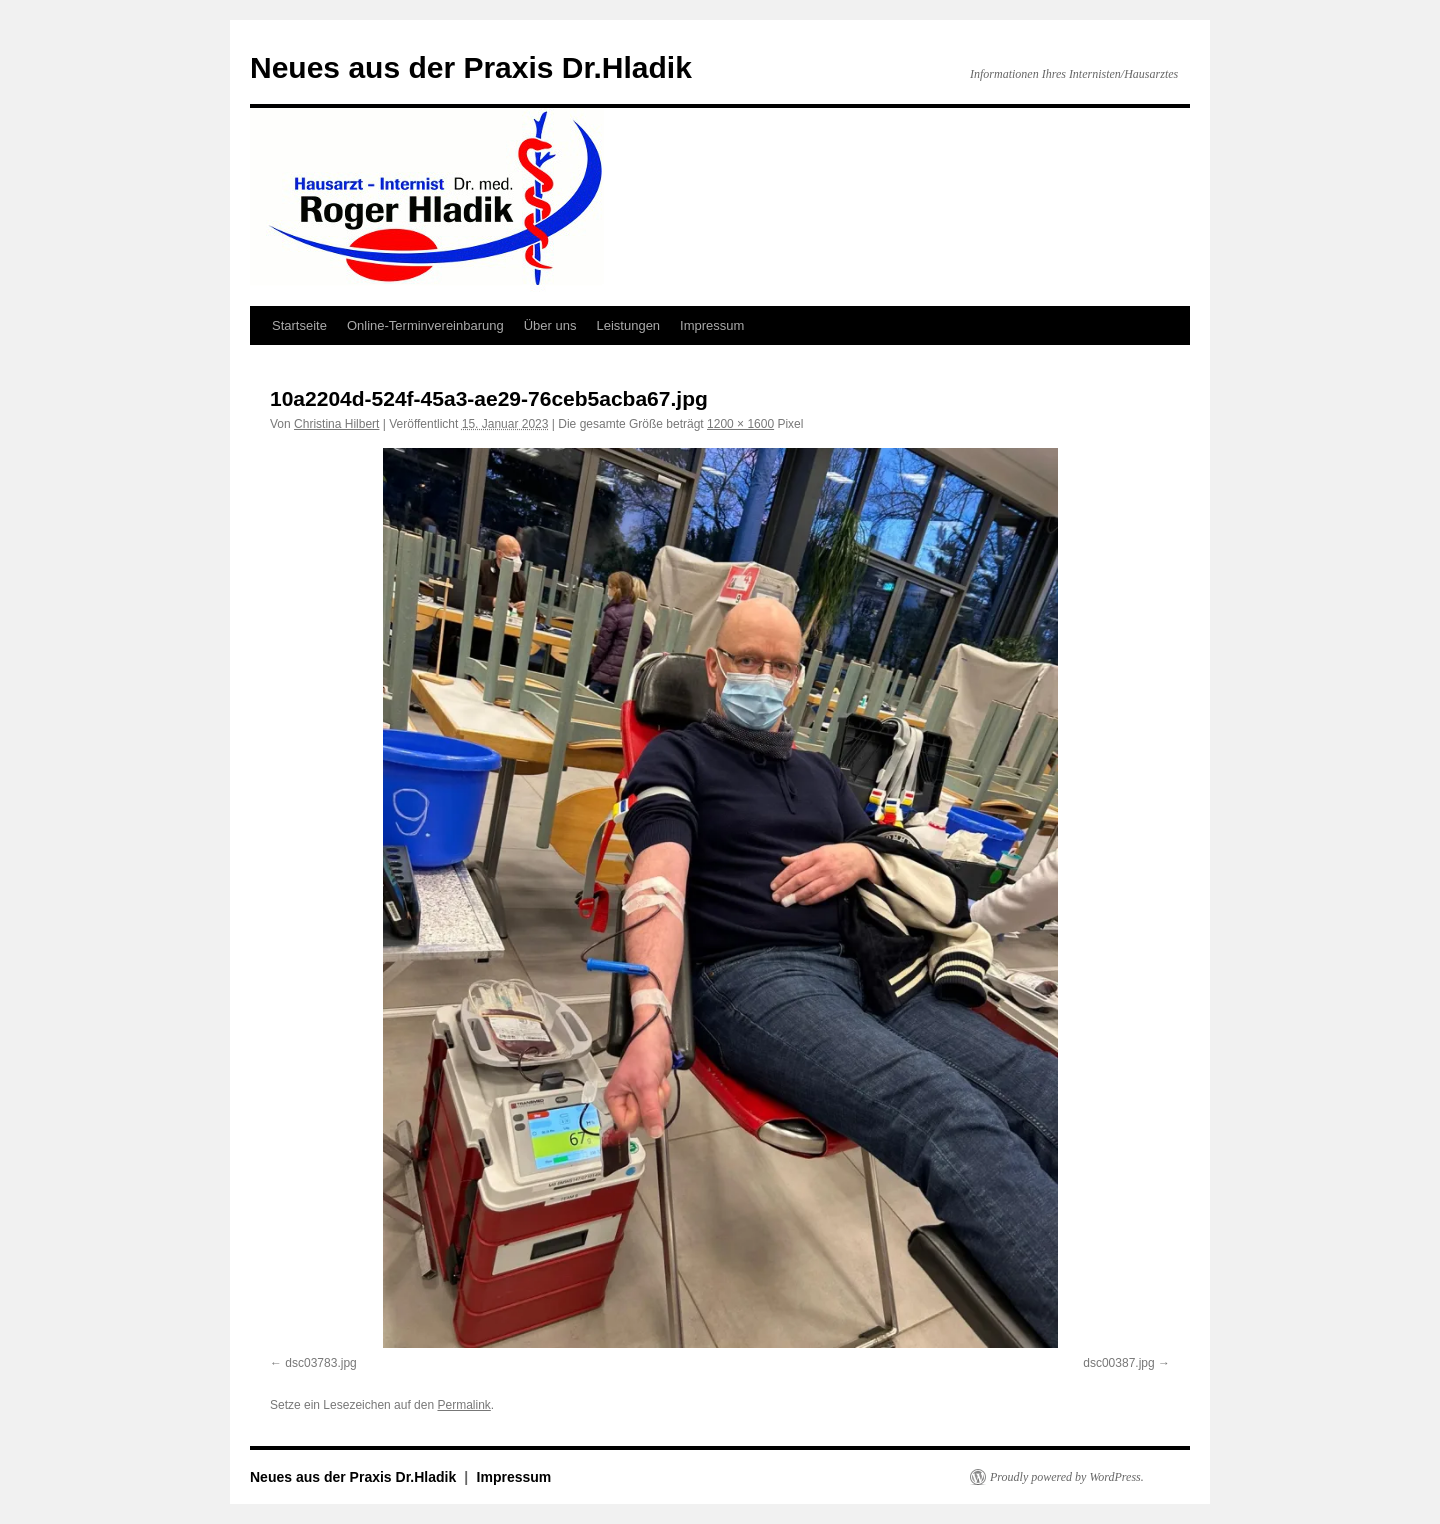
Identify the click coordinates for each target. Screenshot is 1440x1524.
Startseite (299, 325)
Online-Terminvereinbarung (425, 325)
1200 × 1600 (740, 424)
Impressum (712, 325)
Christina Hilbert (336, 424)
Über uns (550, 325)
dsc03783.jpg (320, 1363)
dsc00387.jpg (1118, 1363)
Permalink (463, 1405)
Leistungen (628, 325)
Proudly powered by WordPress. (1067, 1477)
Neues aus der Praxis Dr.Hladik (471, 67)
